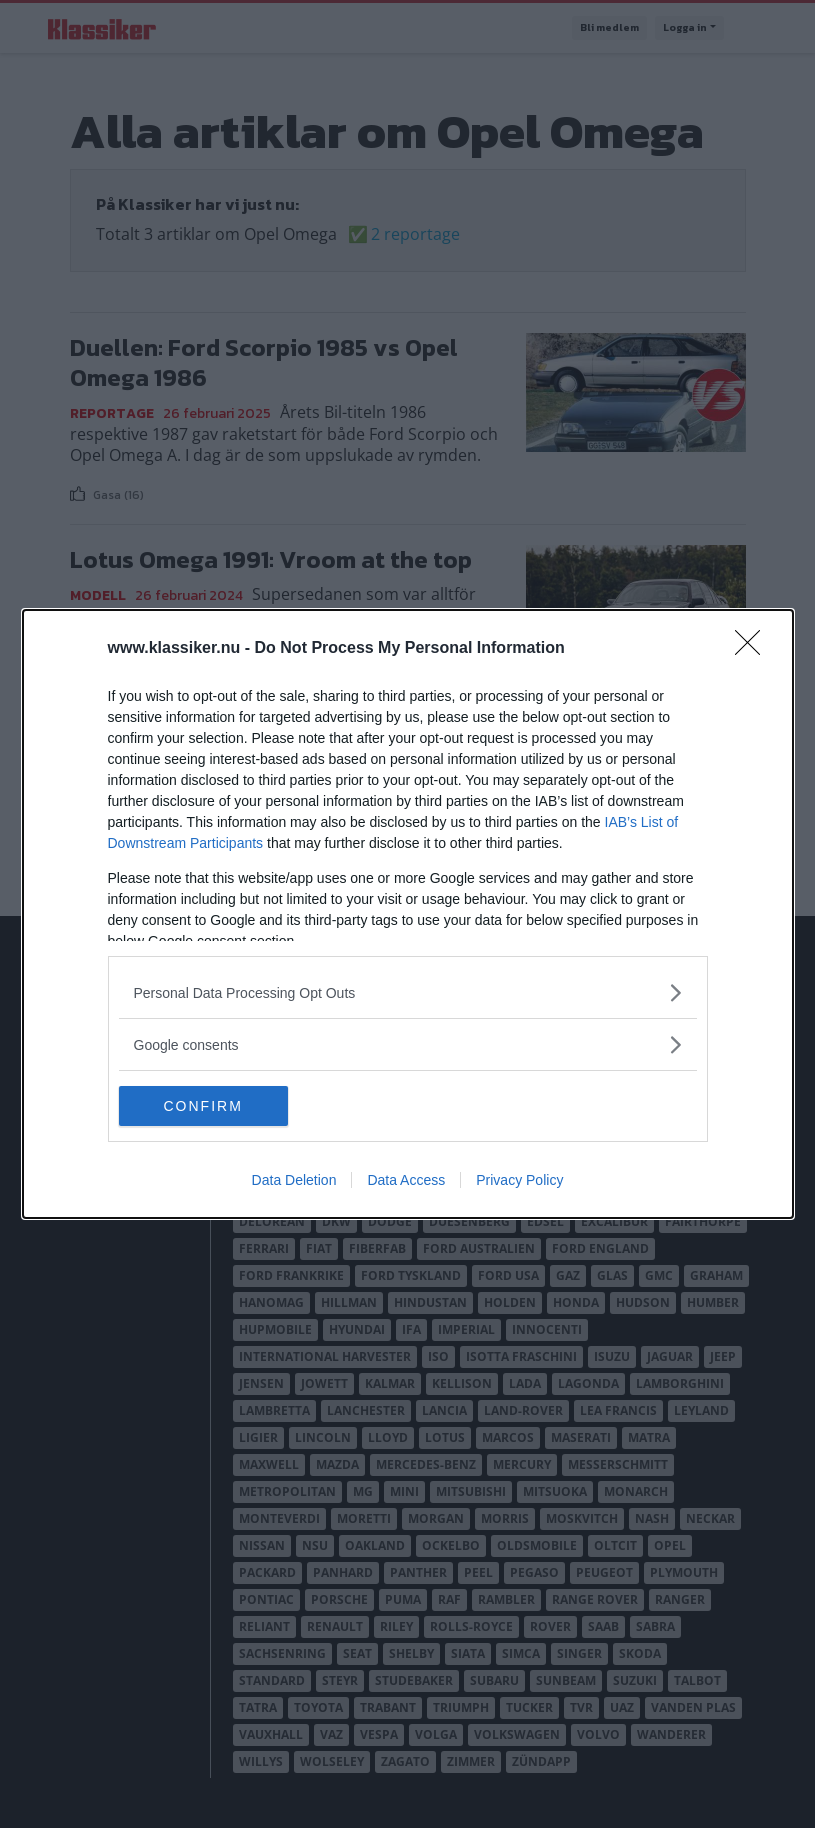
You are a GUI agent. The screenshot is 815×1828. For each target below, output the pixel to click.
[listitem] (408, 992)
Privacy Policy (519, 1180)
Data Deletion (294, 1180)
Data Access (406, 1180)
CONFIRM (213, 1106)
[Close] (754, 649)
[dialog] (408, 914)
